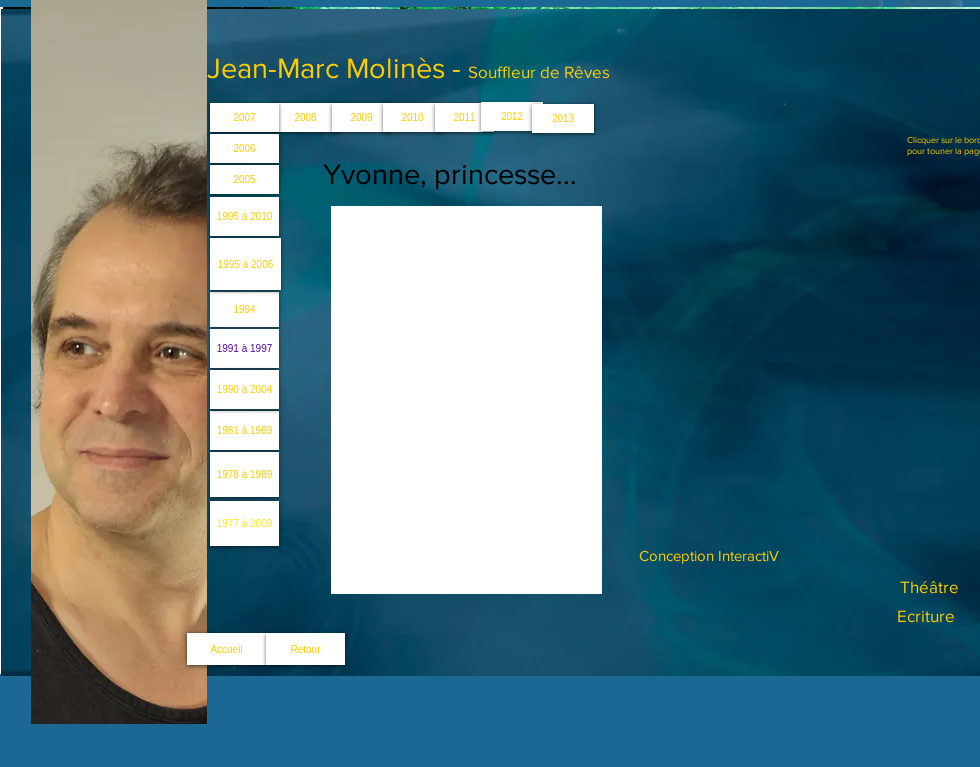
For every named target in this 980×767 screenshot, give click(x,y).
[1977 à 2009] (244, 523)
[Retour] (305, 649)
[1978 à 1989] (244, 474)
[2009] (361, 117)
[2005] (244, 179)
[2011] (464, 117)
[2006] (244, 148)
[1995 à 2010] (244, 216)
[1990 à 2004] (244, 389)
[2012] (512, 116)
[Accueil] (226, 649)
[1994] (244, 309)
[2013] (563, 118)
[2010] (412, 117)
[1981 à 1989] (244, 430)
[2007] (244, 117)
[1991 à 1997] (244, 348)
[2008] (305, 117)
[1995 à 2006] (245, 264)
